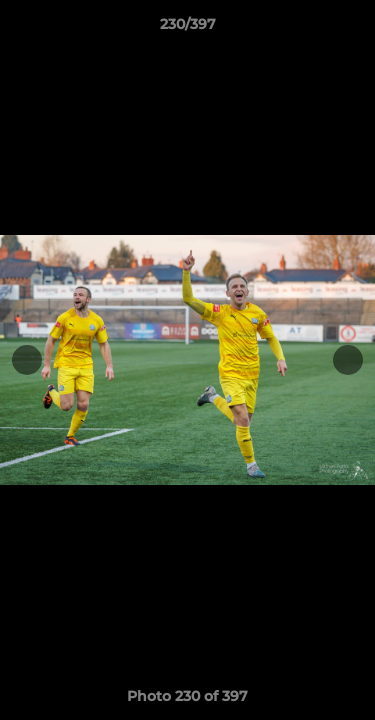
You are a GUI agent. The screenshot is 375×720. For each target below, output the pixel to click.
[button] (351, 29)
